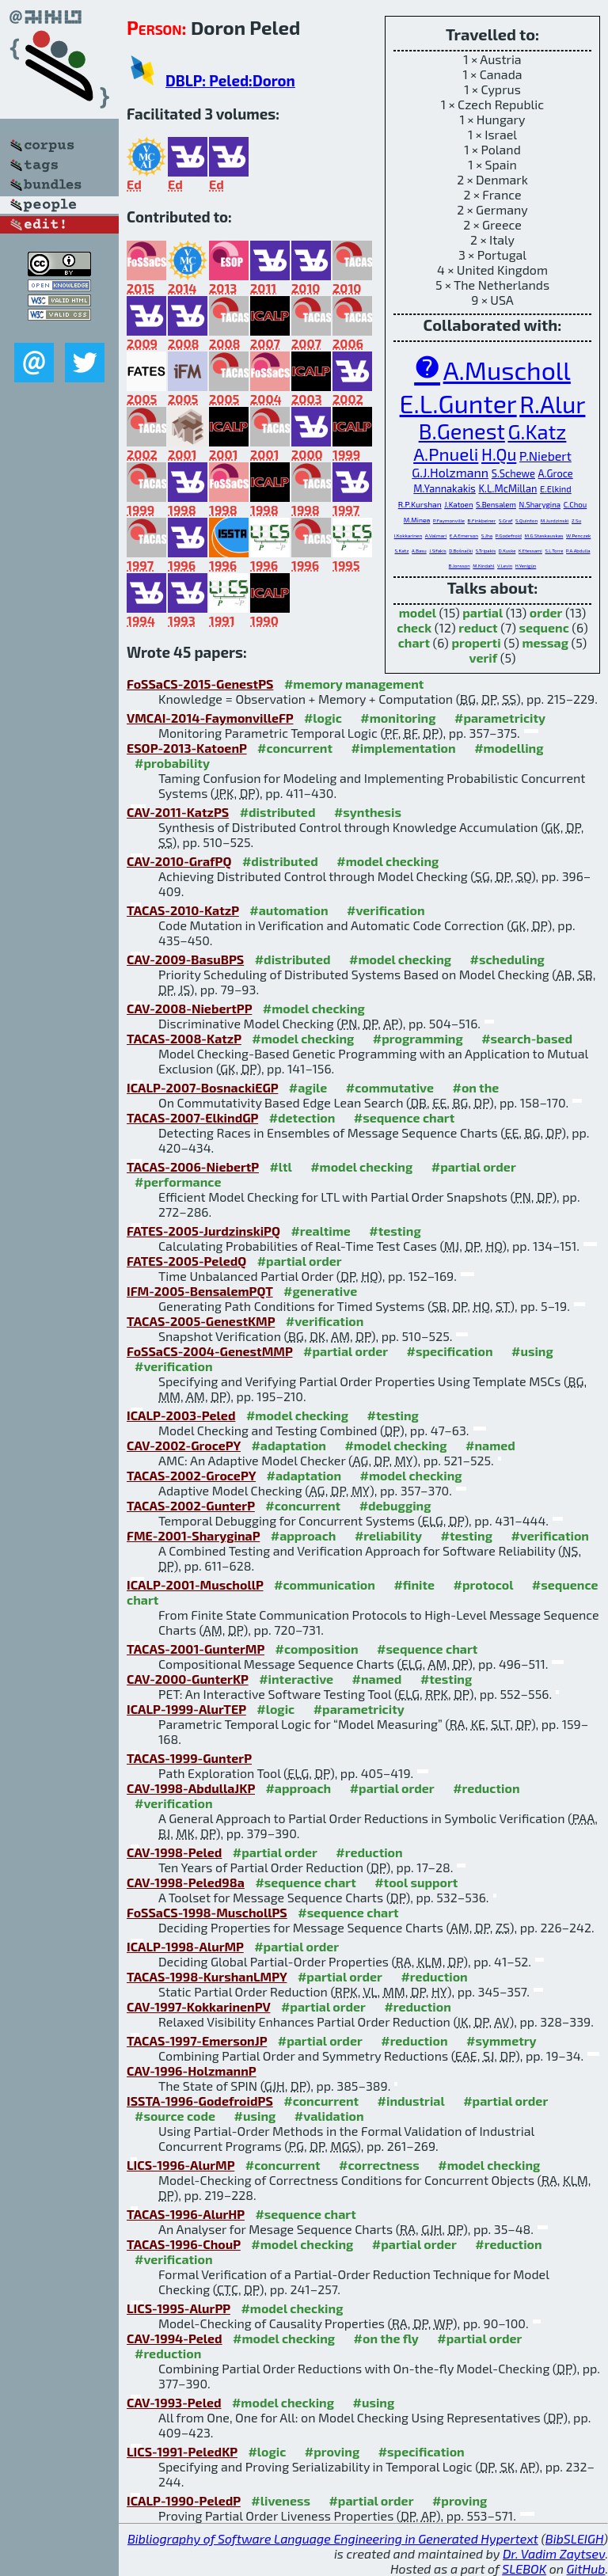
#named (490, 1445)
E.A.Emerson (464, 535)
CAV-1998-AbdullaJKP (191, 1787)
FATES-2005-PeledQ (186, 1260)
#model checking (387, 860)
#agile (308, 1087)
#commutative (390, 1087)
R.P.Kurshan (420, 504)
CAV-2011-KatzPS (178, 811)
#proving (332, 2451)
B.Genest (462, 430)
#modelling (508, 747)
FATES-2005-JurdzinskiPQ (203, 1230)
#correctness (379, 2164)
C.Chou (575, 504)
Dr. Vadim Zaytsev (554, 2553)
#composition (317, 1648)
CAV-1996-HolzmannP (191, 2070)
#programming (418, 1038)
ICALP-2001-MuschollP (195, 1584)
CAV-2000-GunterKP (188, 1678)
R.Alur (552, 403)
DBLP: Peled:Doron (230, 80)
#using (532, 1350)
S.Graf (506, 520)
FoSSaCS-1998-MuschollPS (207, 1912)
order (546, 612)
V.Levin (504, 565)
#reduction (486, 1787)
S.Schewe (513, 473)
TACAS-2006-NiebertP (193, 1166)
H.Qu (498, 454)
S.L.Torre (554, 550)
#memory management (354, 683)
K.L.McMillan (507, 488)
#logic (323, 717)
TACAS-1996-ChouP (184, 2243)
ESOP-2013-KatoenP (187, 747)
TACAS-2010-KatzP (183, 910)
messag (545, 642)
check (414, 627)
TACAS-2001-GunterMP (195, 1648)
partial (482, 612)
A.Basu (419, 550)
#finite (414, 1584)
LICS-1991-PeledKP (182, 2451)
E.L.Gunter (458, 403)
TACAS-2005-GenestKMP (201, 1320)
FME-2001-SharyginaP (193, 1535)
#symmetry (501, 2040)
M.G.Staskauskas (544, 535)
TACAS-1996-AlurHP (186, 2213)
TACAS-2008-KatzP (184, 1038)
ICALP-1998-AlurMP (185, 1946)
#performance (178, 1181)
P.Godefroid (509, 535)
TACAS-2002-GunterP (191, 1505)
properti (475, 642)
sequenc (543, 627)
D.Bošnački (461, 550)
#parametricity (499, 717)
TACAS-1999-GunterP (189, 1757)
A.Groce (555, 473)
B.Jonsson (459, 565)
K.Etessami (530, 550)
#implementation (403, 747)
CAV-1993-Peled (174, 2402)
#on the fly (386, 2338)
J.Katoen (458, 504)
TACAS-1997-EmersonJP (197, 2040)
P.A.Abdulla (578, 550)
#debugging (395, 1505)
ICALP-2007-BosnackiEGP (202, 1087)
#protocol (484, 1584)
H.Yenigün (526, 565)
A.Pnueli (445, 454)
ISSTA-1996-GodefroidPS (200, 2100)
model (417, 612)
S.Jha (486, 535)
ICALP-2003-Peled (181, 1415)
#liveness (280, 2500)
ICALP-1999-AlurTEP (186, 1708)
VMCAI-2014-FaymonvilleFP (210, 717)
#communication (324, 1584)
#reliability (388, 1535)
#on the (475, 1087)
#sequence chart (404, 1117)
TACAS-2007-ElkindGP (192, 1117)
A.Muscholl (507, 370)
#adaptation (288, 1445)
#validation (329, 2115)
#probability (172, 762)
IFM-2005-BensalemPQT (200, 1290)
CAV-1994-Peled (174, 2338)
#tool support (416, 1882)
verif (483, 657)
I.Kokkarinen (408, 535)
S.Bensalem (496, 504)
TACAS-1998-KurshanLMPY (207, 1976)
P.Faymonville (449, 520)
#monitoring (397, 717)
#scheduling (507, 959)
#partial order (473, 1166)
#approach (303, 1535)
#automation (288, 910)
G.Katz (536, 431)
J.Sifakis (437, 550)
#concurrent (294, 747)
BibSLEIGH (574, 2538)
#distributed (278, 811)
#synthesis (367, 811)
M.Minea (417, 519)
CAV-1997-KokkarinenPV (198, 2006)
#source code (175, 2115)
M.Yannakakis (444, 488)
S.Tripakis (486, 550)
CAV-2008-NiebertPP (189, 1008)
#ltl (280, 1166)
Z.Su (576, 520)
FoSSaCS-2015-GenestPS (200, 683)
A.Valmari (436, 535)
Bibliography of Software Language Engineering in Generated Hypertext (332, 2538)
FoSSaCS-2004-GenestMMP (210, 1350)
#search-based (526, 1038)
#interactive (296, 1678)
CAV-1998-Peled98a (186, 1882)
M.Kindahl (483, 565)
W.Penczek (578, 535)
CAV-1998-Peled (174, 1852)
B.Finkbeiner (482, 520)
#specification (450, 1350)
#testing (394, 1230)
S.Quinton (526, 520)
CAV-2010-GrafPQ (179, 860)
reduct (477, 627)
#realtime (320, 1230)
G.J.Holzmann (450, 472)
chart (414, 642)
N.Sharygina (539, 504)
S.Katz (402, 550)
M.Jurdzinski (555, 520)
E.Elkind (556, 489)
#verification (386, 910)
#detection (302, 1117)
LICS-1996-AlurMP (180, 2164)
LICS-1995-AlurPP (178, 2308)
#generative (320, 1290)
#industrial (411, 2100)
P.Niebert (545, 455)
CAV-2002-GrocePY (184, 1445)
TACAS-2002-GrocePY (191, 1475)
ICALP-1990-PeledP (184, 2500)
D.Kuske (507, 550)
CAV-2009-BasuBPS (185, 959)
